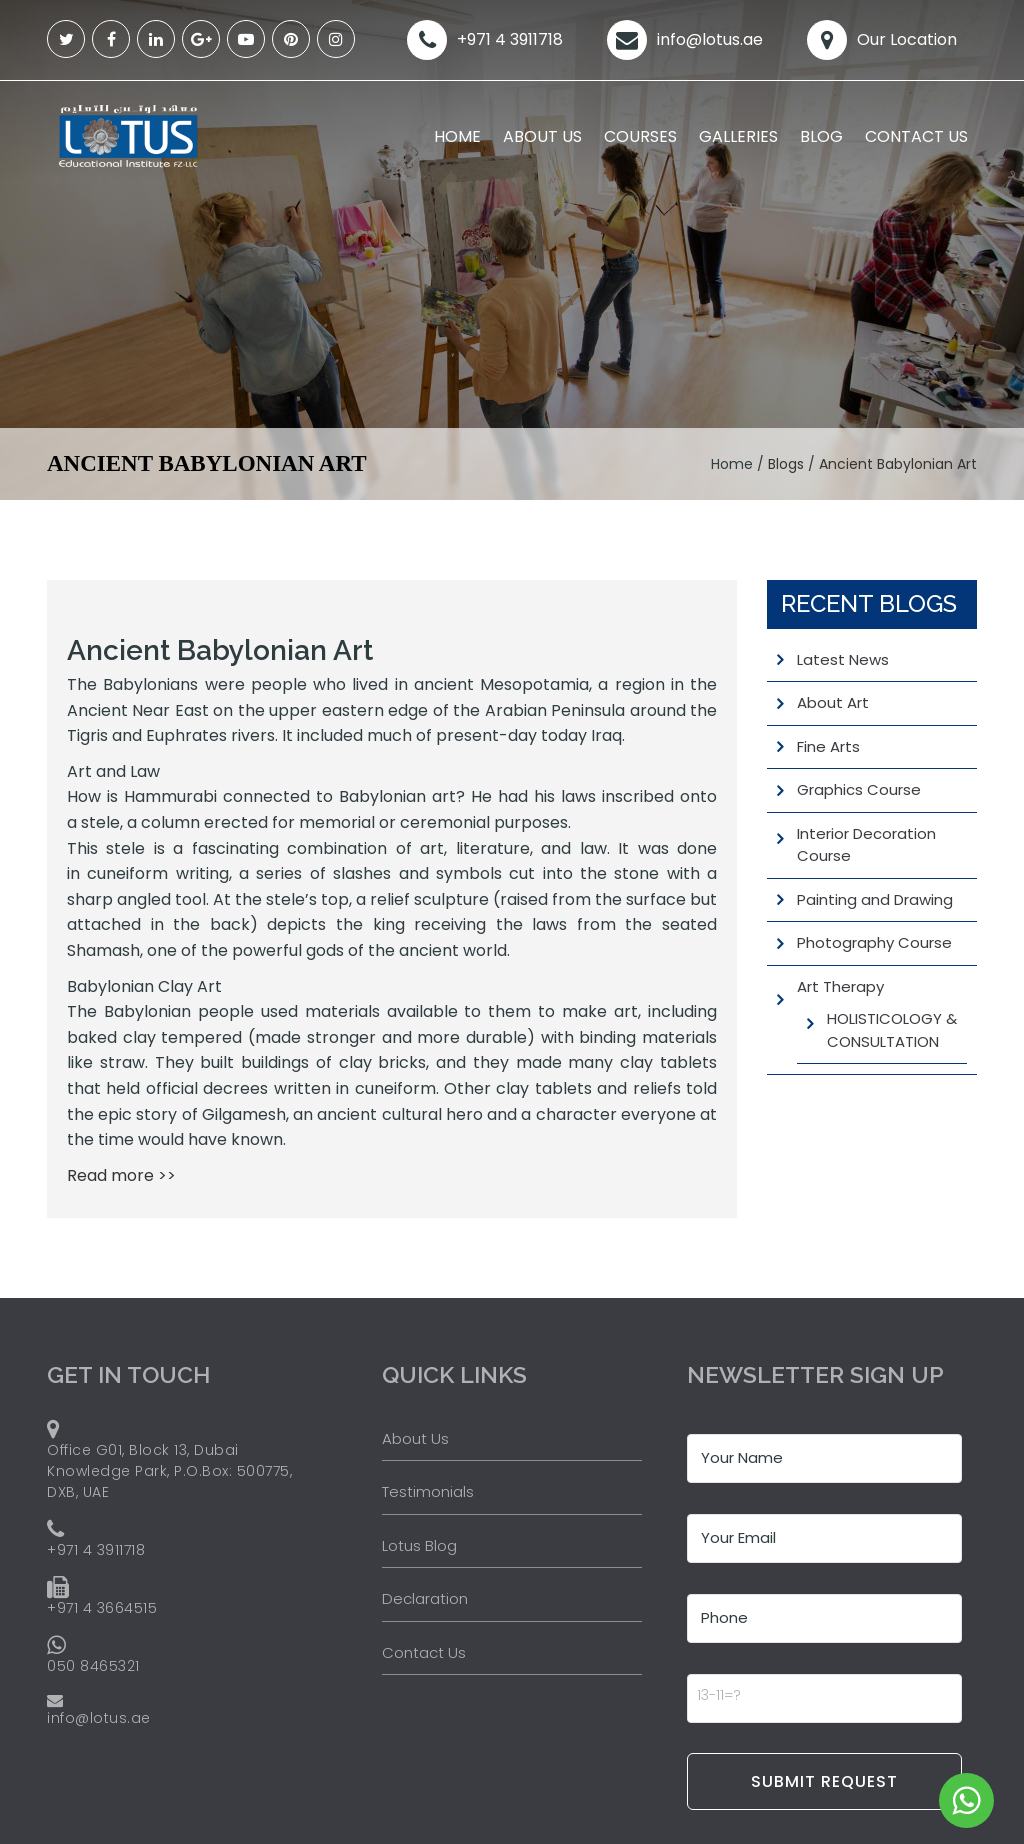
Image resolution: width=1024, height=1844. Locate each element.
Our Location (907, 39)
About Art (833, 702)
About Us (542, 136)
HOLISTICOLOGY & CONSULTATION (892, 1030)
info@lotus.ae (710, 39)
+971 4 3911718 (510, 39)
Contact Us (916, 136)
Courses (640, 136)
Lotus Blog (419, 1545)
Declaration (425, 1598)
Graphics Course (859, 789)
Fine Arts (828, 746)
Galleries (738, 136)
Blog (821, 136)
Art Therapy (840, 986)
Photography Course (874, 942)
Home (457, 136)
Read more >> (121, 1175)
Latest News (843, 659)
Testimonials (428, 1491)
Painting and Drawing (875, 899)
